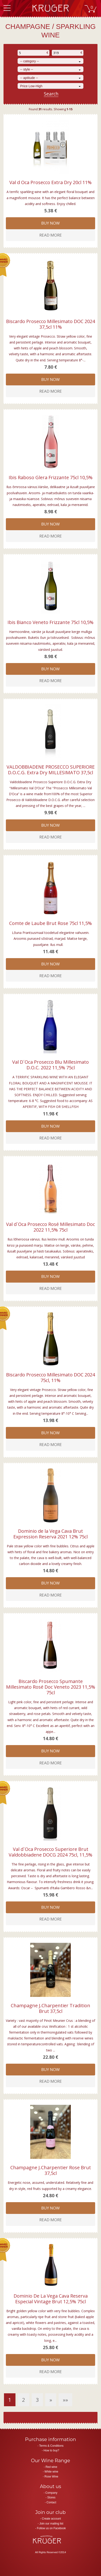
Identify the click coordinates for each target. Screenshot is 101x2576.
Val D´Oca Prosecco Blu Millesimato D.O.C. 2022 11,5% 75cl (50, 1065)
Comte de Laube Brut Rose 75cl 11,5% (50, 923)
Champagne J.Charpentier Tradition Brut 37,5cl (50, 2008)
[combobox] (50, 61)
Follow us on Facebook (51, 2528)
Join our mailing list (51, 2523)
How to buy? (51, 2450)
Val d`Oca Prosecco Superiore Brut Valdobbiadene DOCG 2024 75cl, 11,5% (50, 1852)
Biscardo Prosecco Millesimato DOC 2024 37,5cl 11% (50, 324)
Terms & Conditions (51, 2445)
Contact (51, 2502)
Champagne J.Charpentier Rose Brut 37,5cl (50, 2170)
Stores (51, 2497)
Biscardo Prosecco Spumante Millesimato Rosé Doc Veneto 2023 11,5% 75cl (50, 1687)
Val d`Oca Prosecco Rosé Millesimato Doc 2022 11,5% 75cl (50, 1227)
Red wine (51, 2467)
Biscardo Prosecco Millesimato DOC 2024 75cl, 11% (50, 1377)
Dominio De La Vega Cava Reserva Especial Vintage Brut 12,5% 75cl (51, 2298)
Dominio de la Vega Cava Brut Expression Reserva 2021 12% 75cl (50, 1534)
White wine (51, 2471)
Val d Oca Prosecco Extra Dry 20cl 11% (50, 182)
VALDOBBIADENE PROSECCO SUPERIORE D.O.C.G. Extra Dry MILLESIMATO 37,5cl (51, 769)
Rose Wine (51, 2476)
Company (51, 2492)
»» (65, 2399)
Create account (51, 2518)
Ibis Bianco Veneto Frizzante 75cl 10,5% (50, 622)
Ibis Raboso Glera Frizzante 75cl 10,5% (51, 477)
